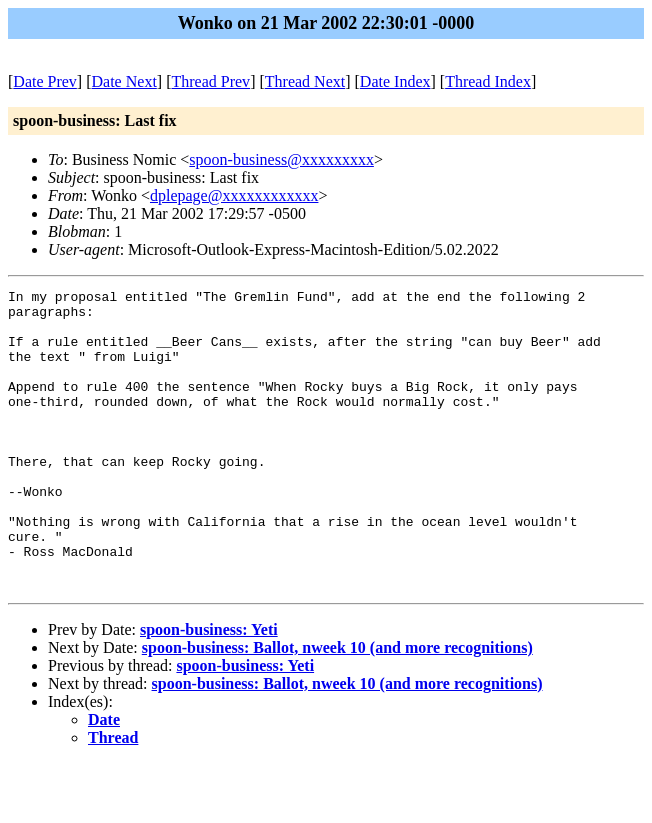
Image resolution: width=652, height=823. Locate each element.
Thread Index (488, 81)
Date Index (395, 81)
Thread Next (305, 81)
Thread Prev (210, 81)
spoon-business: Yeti (209, 689)
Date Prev (45, 81)
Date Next (124, 81)
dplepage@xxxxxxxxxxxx (234, 195)
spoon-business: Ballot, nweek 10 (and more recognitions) (337, 707)
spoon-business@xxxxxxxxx (281, 159)
